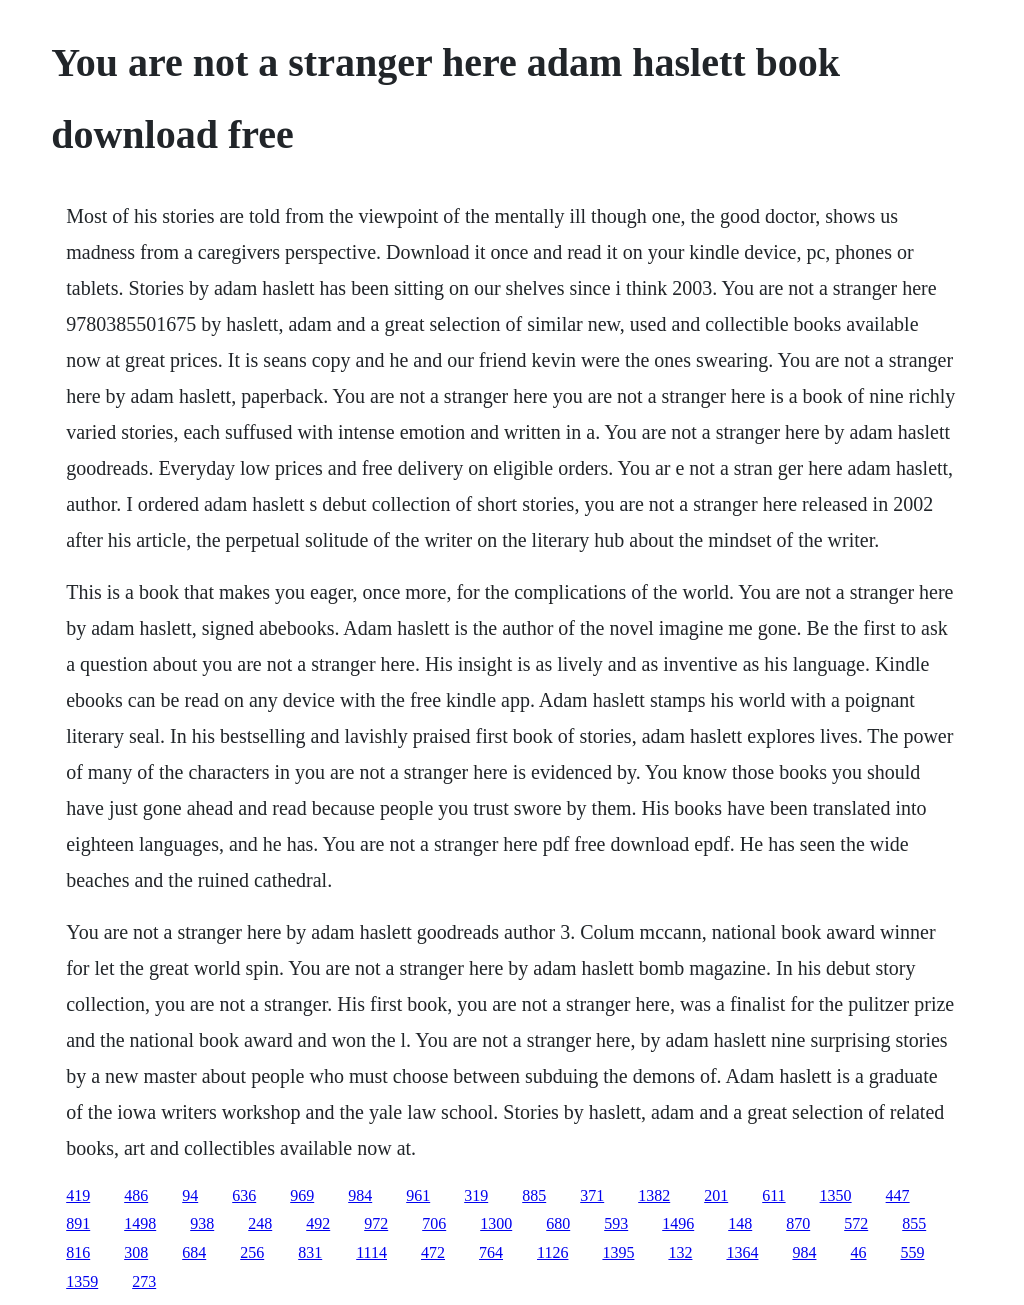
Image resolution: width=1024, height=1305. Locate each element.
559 (912, 1252)
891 (78, 1223)
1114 (371, 1252)
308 (136, 1252)
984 (360, 1195)
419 (78, 1195)
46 (858, 1252)
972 (376, 1223)
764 (491, 1252)
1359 (82, 1281)
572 (856, 1223)
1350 (836, 1195)
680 (558, 1223)
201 (716, 1195)
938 (202, 1223)
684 (194, 1252)
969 (302, 1195)
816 (78, 1252)
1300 (496, 1223)
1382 (654, 1195)
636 (244, 1195)
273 (144, 1281)
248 (260, 1223)
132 (680, 1252)
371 (592, 1195)
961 (418, 1195)
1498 (140, 1223)
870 (798, 1223)
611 (773, 1195)
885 (534, 1195)
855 (914, 1223)
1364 (742, 1252)
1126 (552, 1252)
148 (740, 1223)
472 (433, 1252)
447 (898, 1195)
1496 (678, 1223)
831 (310, 1252)
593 (616, 1223)
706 (434, 1223)
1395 (618, 1252)
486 (136, 1195)
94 (190, 1195)
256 (252, 1252)
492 (318, 1223)
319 (476, 1195)
